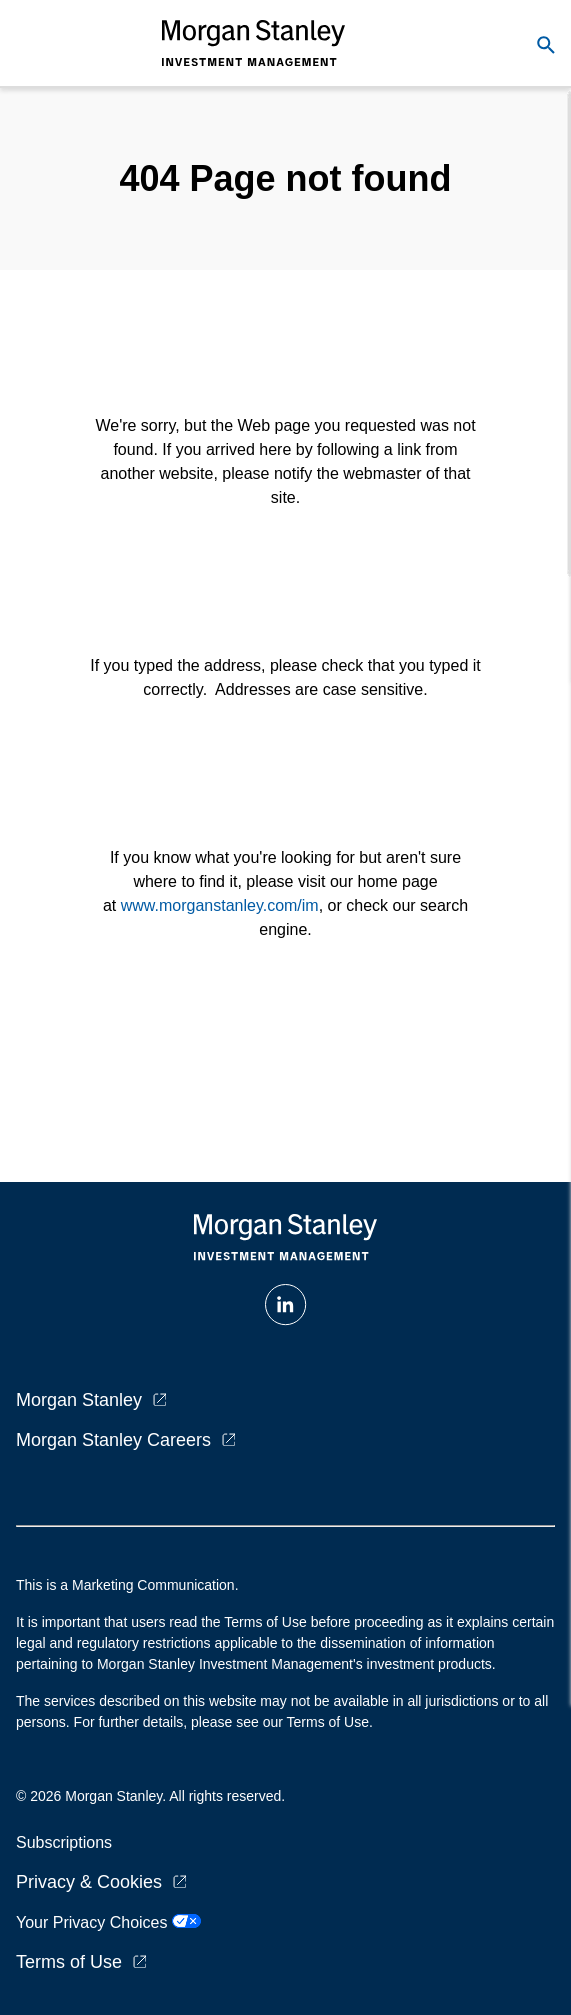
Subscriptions (64, 1842)
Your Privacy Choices (108, 1922)
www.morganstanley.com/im (220, 905)
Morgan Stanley (79, 1400)
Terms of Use (69, 1962)
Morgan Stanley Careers (113, 1440)
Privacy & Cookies (89, 1882)
